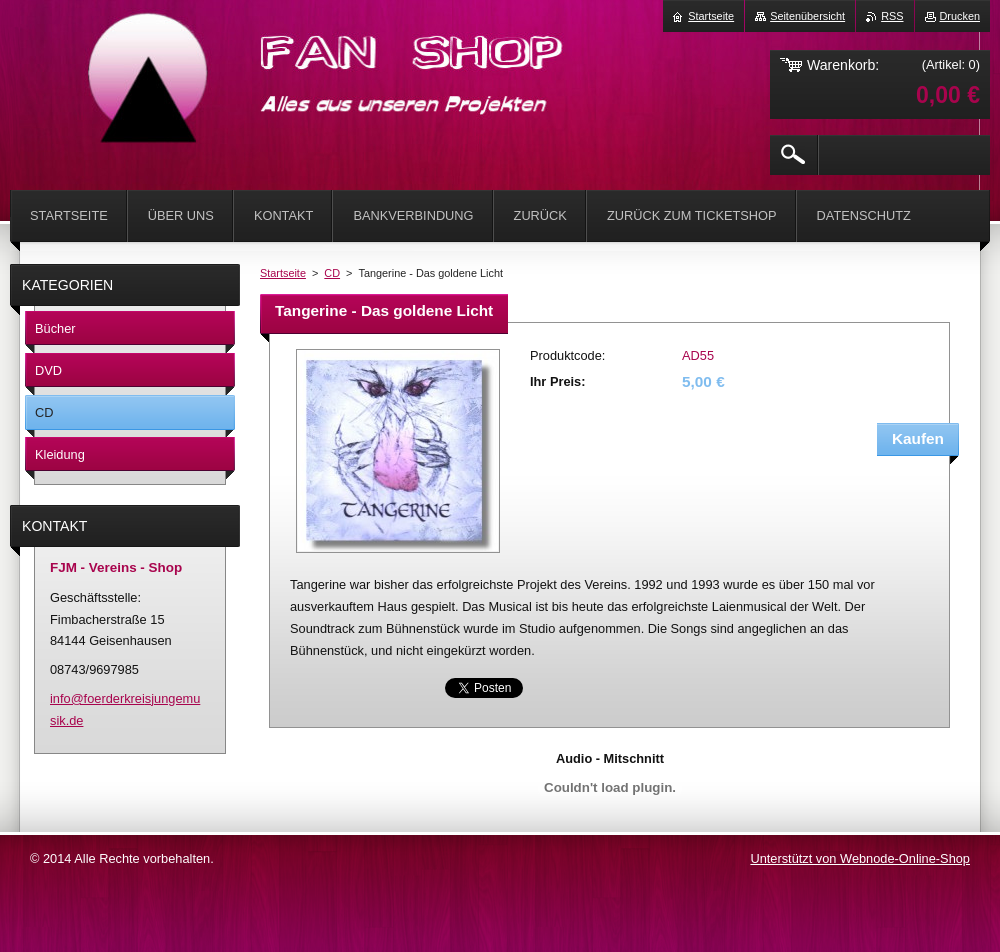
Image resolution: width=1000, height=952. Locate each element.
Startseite (283, 273)
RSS (892, 16)
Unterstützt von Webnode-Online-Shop (860, 858)
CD (332, 273)
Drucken (960, 16)
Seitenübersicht (807, 16)
